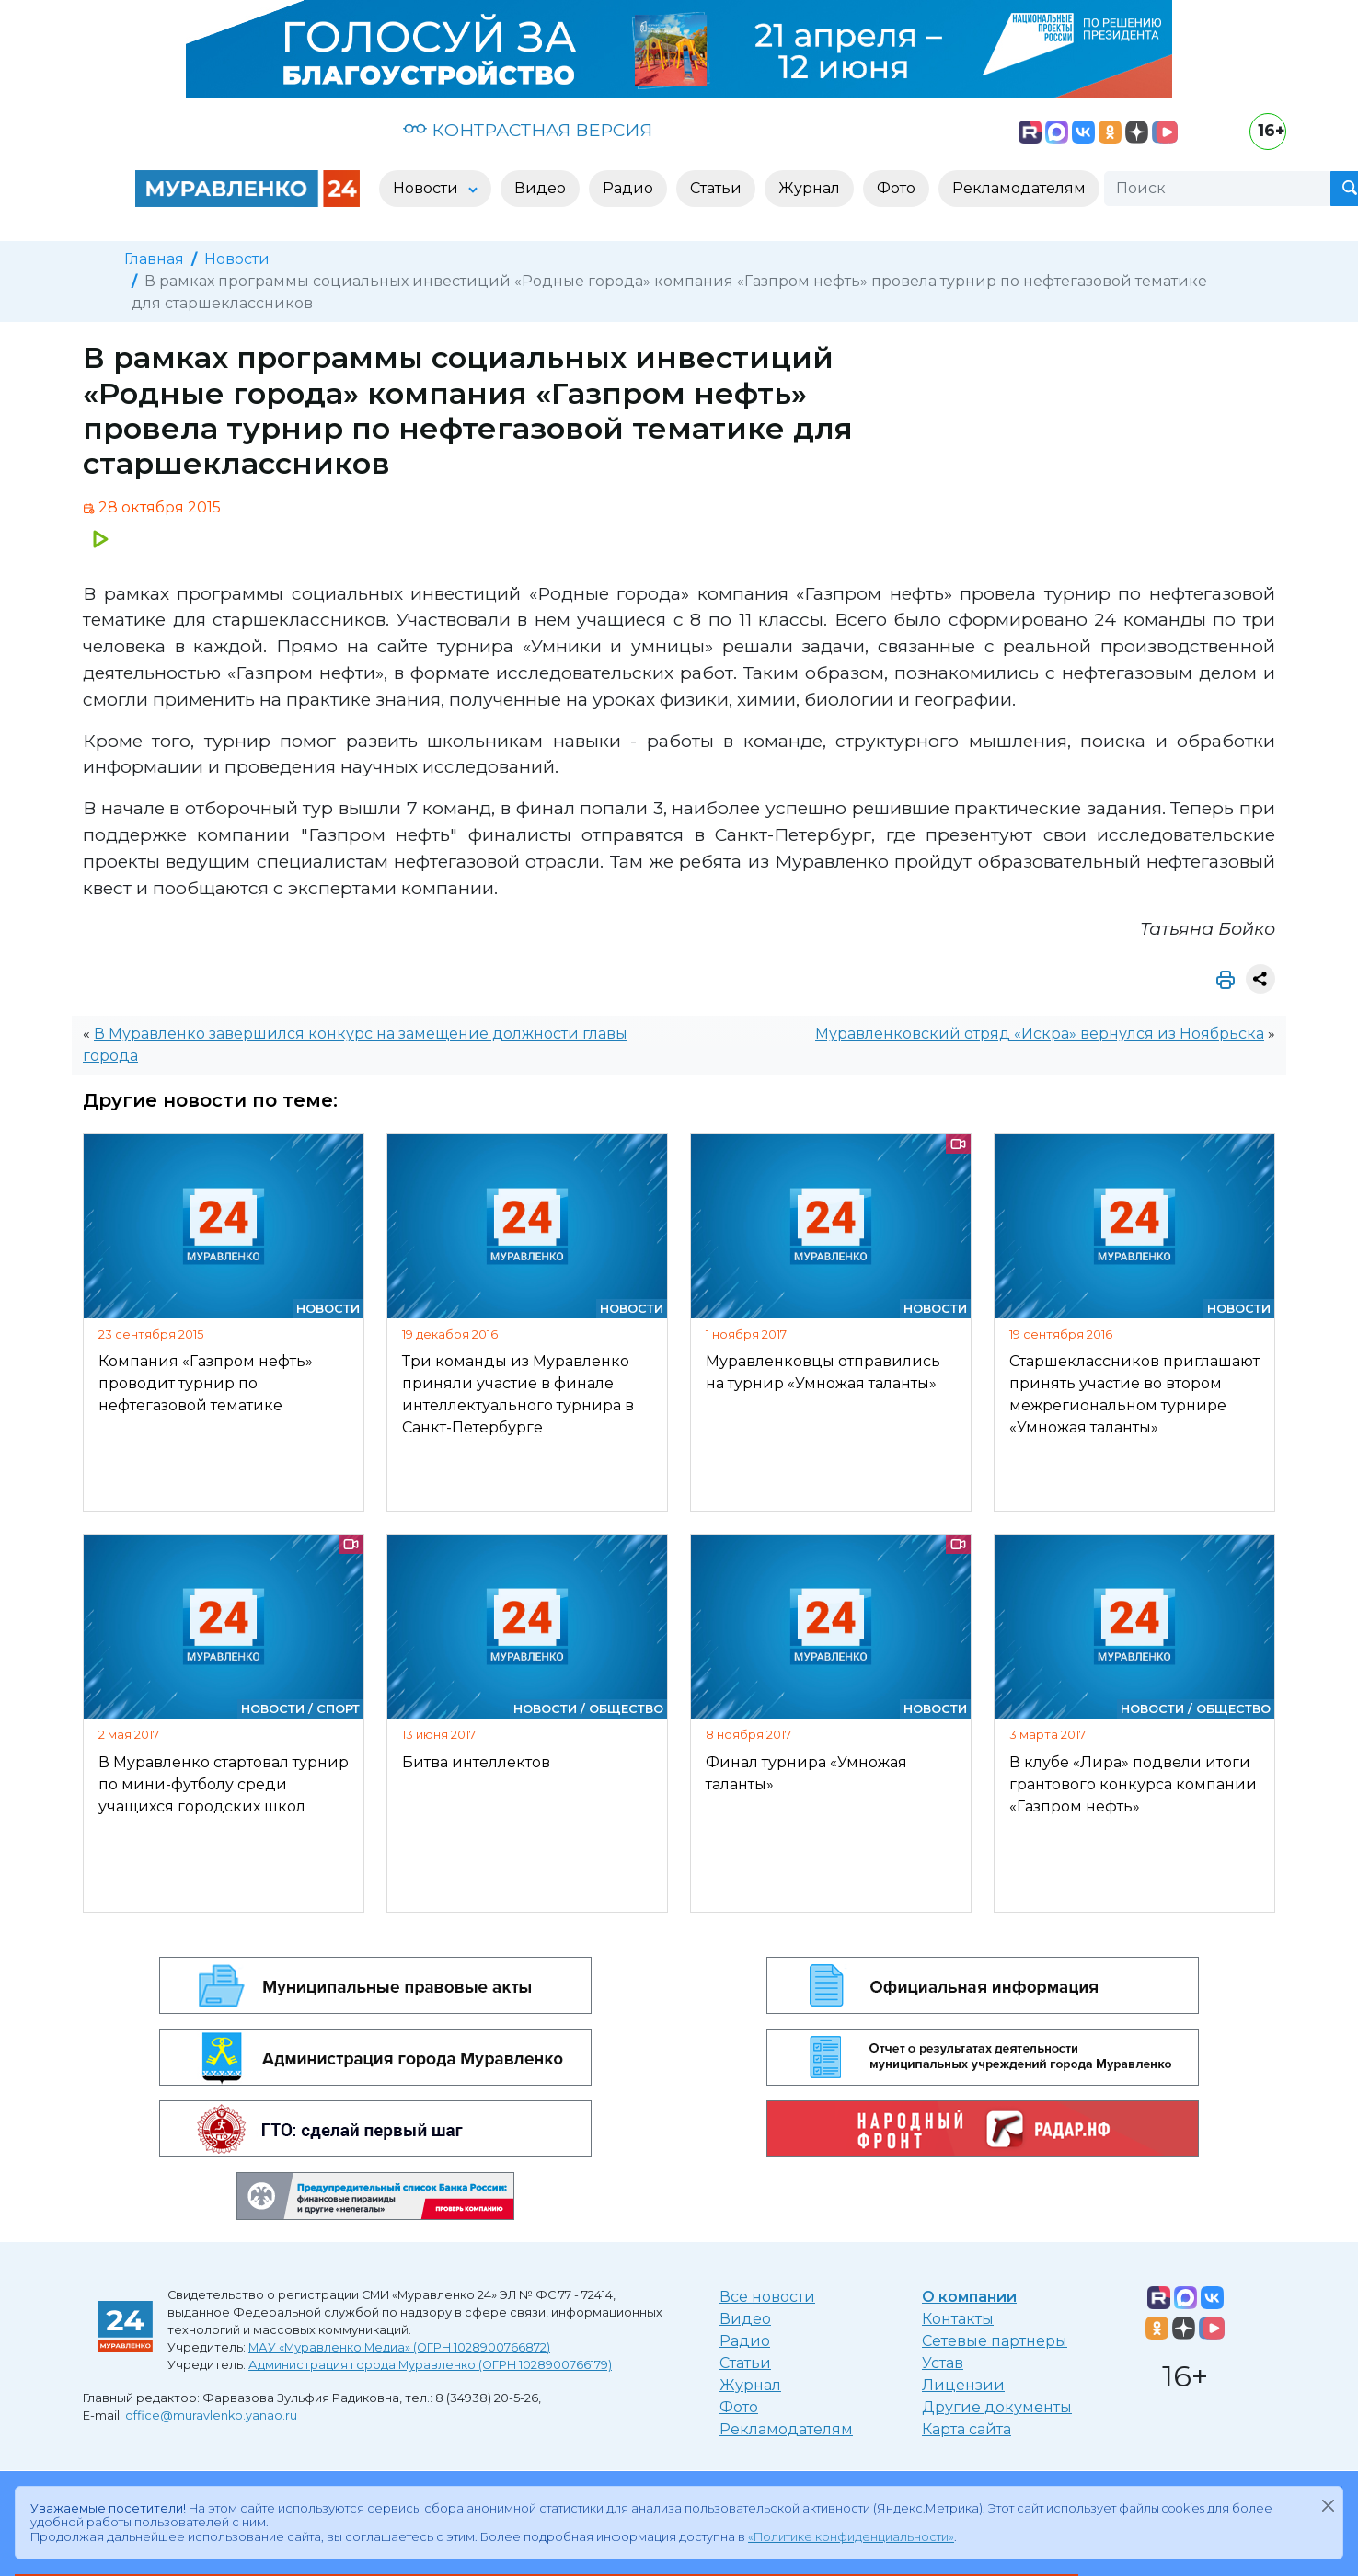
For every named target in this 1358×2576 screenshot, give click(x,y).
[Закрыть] (1327, 2505)
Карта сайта (966, 2429)
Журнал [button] (809, 188)
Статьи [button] (716, 188)
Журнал (750, 2385)
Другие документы (997, 2407)
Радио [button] (628, 188)
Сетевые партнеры (994, 2341)
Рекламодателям (786, 2429)
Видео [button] (540, 188)
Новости (237, 259)
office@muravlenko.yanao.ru (211, 2415)
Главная (154, 259)
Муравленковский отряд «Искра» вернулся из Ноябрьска (1039, 1033)
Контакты (958, 2319)
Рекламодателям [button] (1019, 188)
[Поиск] (1217, 188)
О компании (969, 2297)
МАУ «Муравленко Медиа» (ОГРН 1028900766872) (399, 2347)
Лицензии (963, 2385)
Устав (942, 2363)
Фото (738, 2407)
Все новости (767, 2297)
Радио (744, 2341)
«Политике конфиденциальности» (851, 2537)
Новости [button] (427, 188)
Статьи (745, 2363)
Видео (745, 2319)
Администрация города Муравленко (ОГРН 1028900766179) (430, 2365)
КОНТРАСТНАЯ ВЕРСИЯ (527, 130)
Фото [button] (896, 188)
